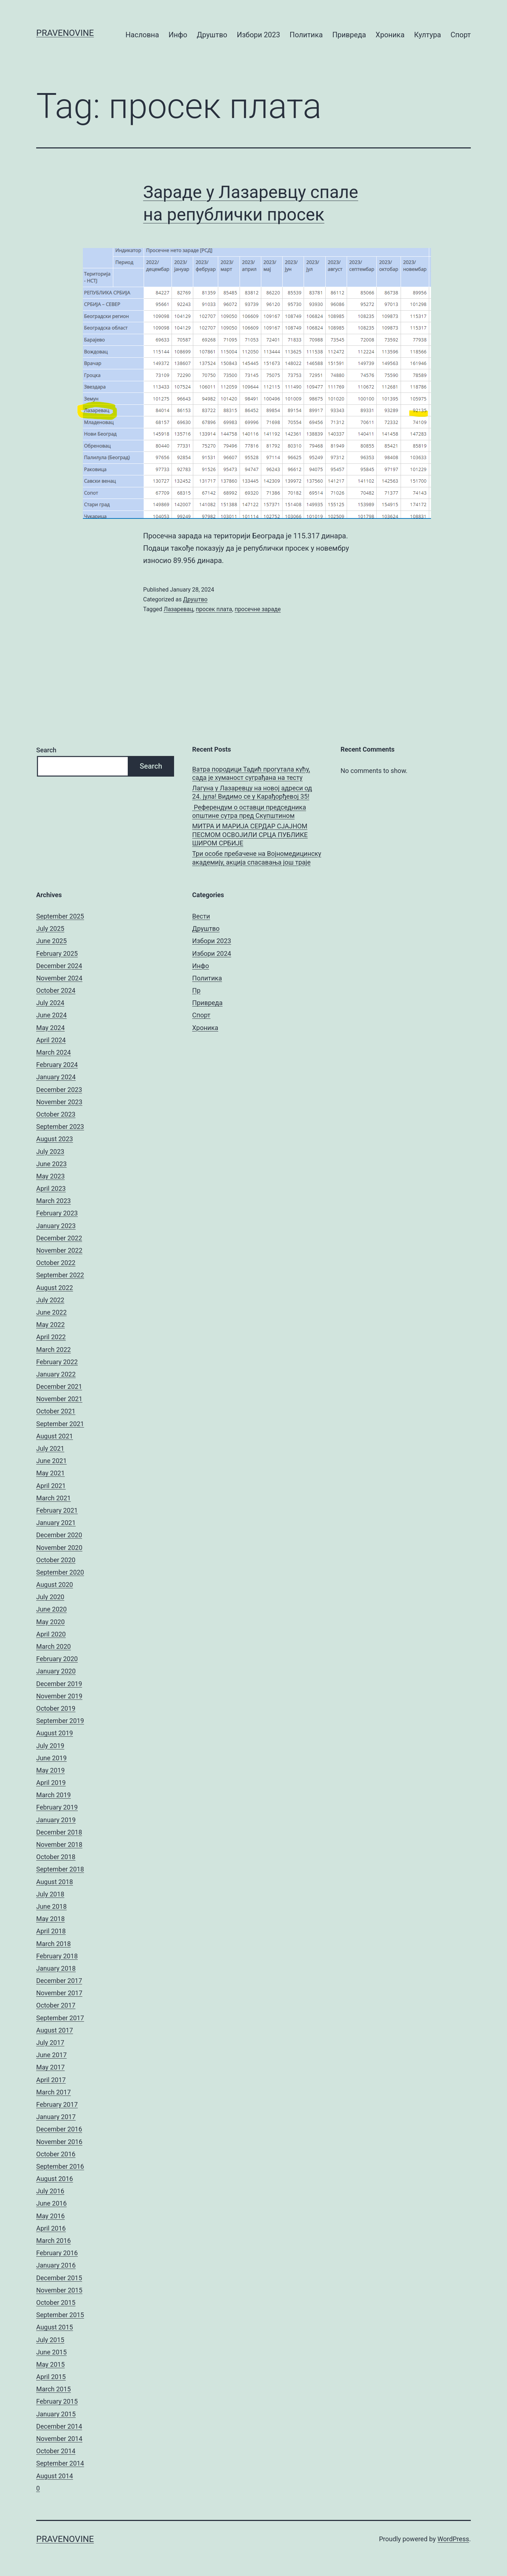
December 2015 (59, 2278)
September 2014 (60, 2463)
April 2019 (51, 1782)
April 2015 (51, 2376)
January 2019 (56, 1820)
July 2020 (50, 1597)
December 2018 (59, 1832)
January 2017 (56, 2117)
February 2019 (57, 1807)
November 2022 (59, 1250)
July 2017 (50, 2042)
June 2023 (51, 1164)
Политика (306, 34)
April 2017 (51, 2080)
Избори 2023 (258, 34)
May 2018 (50, 1918)
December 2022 (59, 1238)
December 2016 (59, 2129)
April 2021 (51, 1485)
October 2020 (55, 1560)
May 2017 (50, 2067)
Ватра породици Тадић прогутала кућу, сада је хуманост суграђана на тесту (251, 773)
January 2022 (56, 1374)
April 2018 (51, 1931)
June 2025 (51, 941)
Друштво (212, 34)
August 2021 (54, 1436)
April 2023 (51, 1188)
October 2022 (55, 1262)
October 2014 (55, 2451)
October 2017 (55, 2005)
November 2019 (59, 1696)
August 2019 (54, 1733)
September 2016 (60, 2166)
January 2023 (56, 1226)
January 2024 (56, 1077)
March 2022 (53, 1349)
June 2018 (51, 1906)
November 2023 (59, 1102)
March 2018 (53, 1943)
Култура (427, 34)
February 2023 (57, 1213)
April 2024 (51, 1040)
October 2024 (55, 990)
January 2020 (56, 1671)
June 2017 (51, 2055)
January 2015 (56, 2414)
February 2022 (57, 1362)
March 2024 (53, 1052)
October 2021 (55, 1411)
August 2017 (54, 2030)
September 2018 (60, 1869)
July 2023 (50, 1151)
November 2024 (59, 978)
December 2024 (59, 966)
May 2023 (50, 1176)
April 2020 (51, 1634)
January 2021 (56, 1522)
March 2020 (53, 1646)
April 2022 (51, 1337)
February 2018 (57, 1956)
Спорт (461, 34)
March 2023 (53, 1201)
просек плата (214, 609)
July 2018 (50, 1894)
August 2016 (54, 2178)
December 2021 (59, 1386)
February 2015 (57, 2401)
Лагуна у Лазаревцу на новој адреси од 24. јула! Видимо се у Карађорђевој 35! (252, 792)
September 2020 (60, 1572)
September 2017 (60, 2018)
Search (46, 750)
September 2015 (60, 2315)
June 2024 (51, 1015)
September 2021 (60, 1424)
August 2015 (54, 2327)
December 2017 (59, 1980)
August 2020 (54, 1584)
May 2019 (50, 1770)
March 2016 (53, 2240)
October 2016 (55, 2154)
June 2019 (51, 1758)
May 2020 (50, 1622)
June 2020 (51, 1609)
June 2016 (51, 2203)
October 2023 (55, 1114)
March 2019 (53, 1795)
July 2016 (50, 2191)
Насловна (142, 34)
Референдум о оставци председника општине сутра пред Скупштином (249, 811)
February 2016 (57, 2253)
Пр (196, 990)
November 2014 (59, 2438)
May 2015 (50, 2364)
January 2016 (56, 2265)
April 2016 (51, 2228)
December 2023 (59, 1089)
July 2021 (50, 1448)
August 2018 (54, 1882)
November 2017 (59, 1993)
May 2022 (50, 1324)
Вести (201, 916)
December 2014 (59, 2426)
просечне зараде (257, 609)
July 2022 (50, 1300)
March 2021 (53, 1498)
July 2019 (50, 1745)
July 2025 (50, 928)
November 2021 (59, 1399)
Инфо (178, 34)
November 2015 (59, 2290)
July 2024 (50, 1003)
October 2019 (55, 1708)
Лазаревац (178, 609)
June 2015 (51, 2352)
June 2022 (51, 1312)
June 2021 (51, 1461)
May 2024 (50, 1027)
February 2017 (57, 2104)
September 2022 (60, 1275)
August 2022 (54, 1287)
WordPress (453, 2539)
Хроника (390, 34)
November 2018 (59, 1844)
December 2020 (59, 1535)
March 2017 (53, 2092)
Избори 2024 (211, 953)
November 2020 (59, 1547)
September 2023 (60, 1126)
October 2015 (55, 2302)
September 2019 (60, 1720)
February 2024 (57, 1064)
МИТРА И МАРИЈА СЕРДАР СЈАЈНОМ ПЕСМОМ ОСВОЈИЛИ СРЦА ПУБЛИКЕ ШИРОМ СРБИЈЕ (250, 834)
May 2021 (50, 1473)
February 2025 (57, 953)
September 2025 (60, 916)
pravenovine (65, 33)
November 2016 (59, 2142)
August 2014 (54, 2476)
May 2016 (50, 2216)
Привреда (349, 34)
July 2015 (50, 2340)
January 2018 (56, 1968)
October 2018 (55, 1857)
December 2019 (59, 1684)
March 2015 (53, 2389)
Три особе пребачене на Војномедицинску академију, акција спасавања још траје (256, 858)
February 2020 (57, 1659)
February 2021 (57, 1510)
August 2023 (54, 1139)
